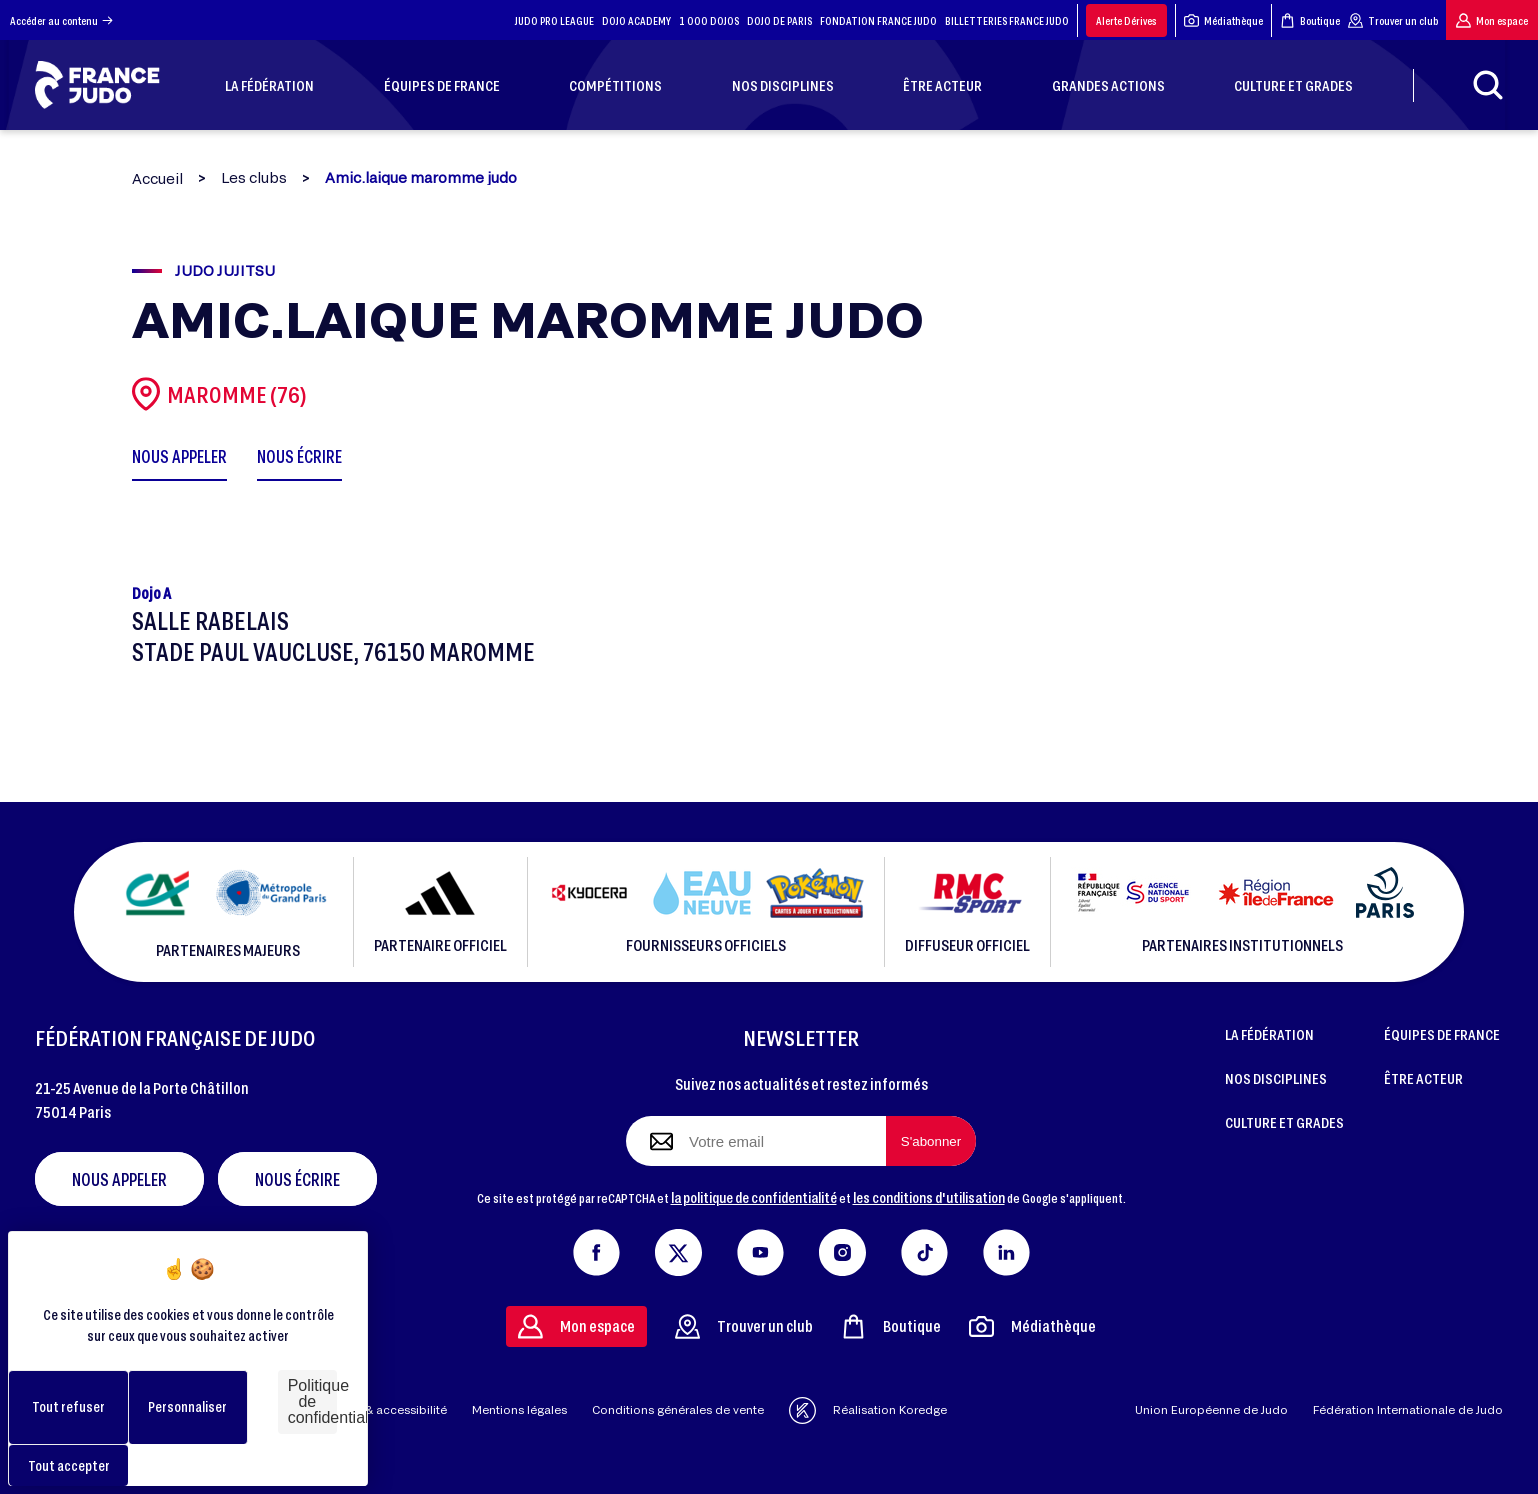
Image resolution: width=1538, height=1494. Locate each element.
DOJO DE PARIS (779, 20)
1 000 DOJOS (709, 20)
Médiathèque (1223, 20)
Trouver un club (1393, 20)
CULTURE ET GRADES (1284, 1122)
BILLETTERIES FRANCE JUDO (1007, 20)
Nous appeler (119, 1179)
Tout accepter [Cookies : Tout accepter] (69, 1465)
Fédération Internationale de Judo (1408, 1409)
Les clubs (254, 178)
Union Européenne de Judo (1211, 1409)
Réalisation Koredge (868, 1410)
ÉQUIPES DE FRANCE (1442, 1034)
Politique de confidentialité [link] (312, 1401)
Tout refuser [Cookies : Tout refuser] (68, 1406)
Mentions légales (519, 1409)
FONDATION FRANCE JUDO (878, 20)
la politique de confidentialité (754, 1197)
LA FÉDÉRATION (1269, 1034)
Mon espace (1492, 20)
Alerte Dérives (1126, 20)
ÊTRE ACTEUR (1423, 1078)
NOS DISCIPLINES (1276, 1078)
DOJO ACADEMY (636, 20)
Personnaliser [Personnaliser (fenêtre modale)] (187, 1406)
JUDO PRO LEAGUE (554, 20)
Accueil (157, 178)
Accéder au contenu (61, 20)
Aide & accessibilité (391, 1409)
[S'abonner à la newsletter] (931, 1141)
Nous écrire (297, 1179)
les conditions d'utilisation (929, 1197)
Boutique (1310, 20)
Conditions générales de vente (678, 1409)
